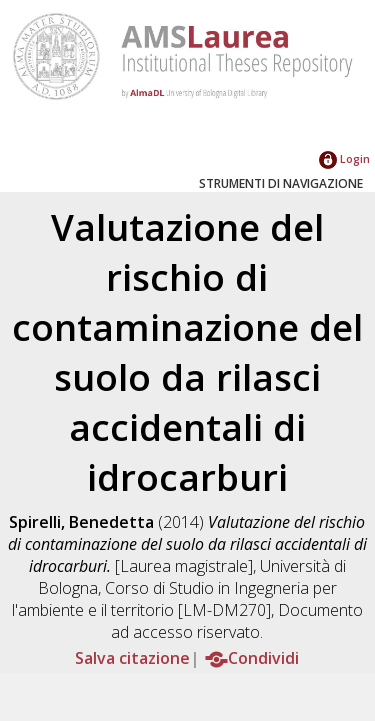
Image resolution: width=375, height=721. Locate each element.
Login (344, 158)
